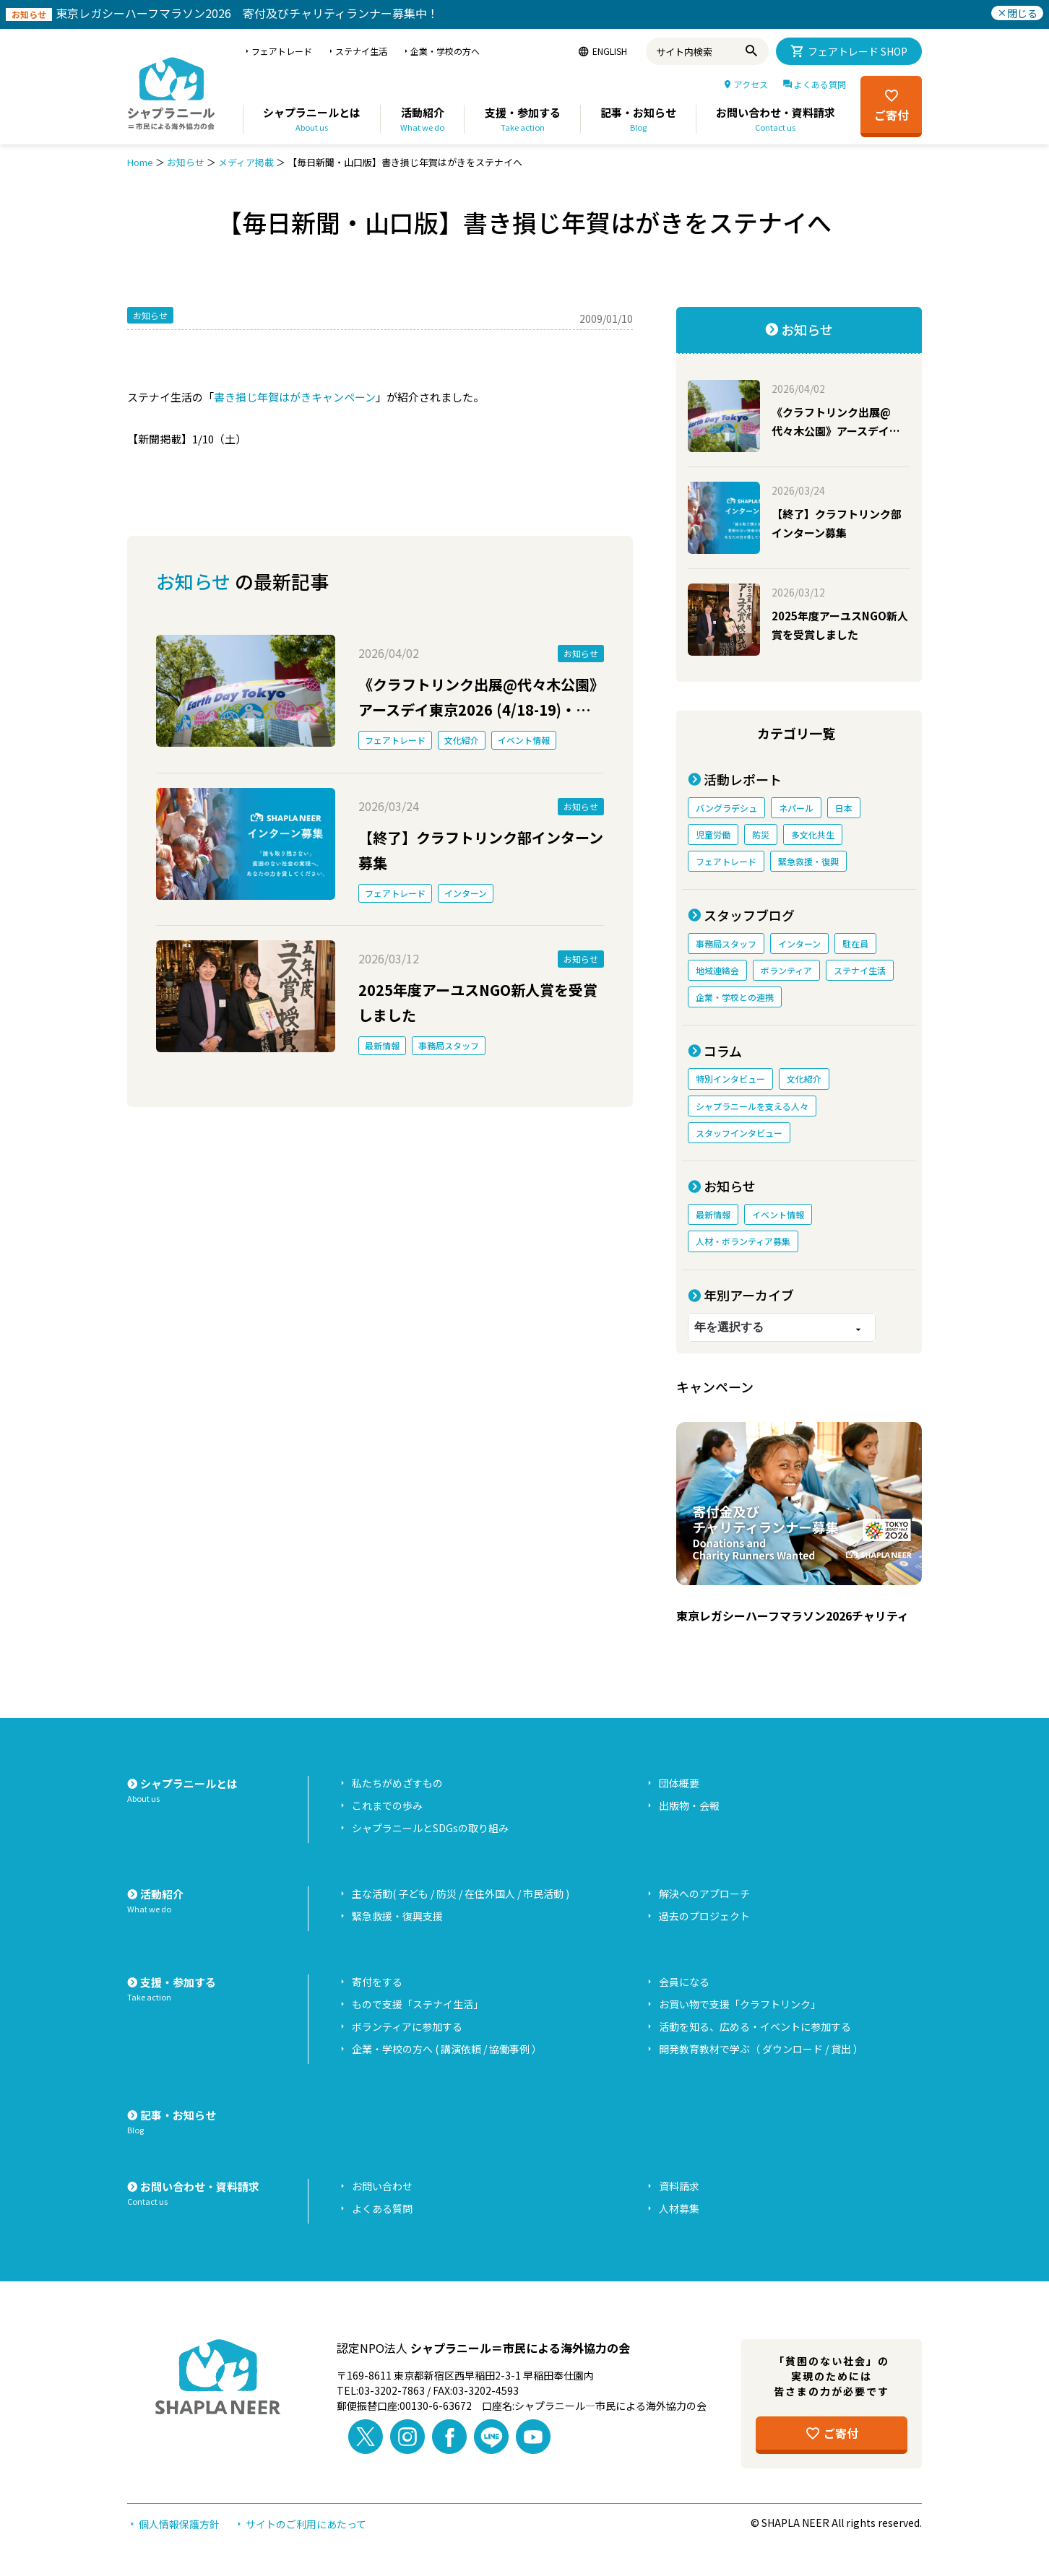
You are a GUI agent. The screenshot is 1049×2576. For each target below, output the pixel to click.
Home (140, 162)
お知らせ (185, 162)
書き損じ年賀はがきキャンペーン (295, 396)
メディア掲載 (246, 162)
